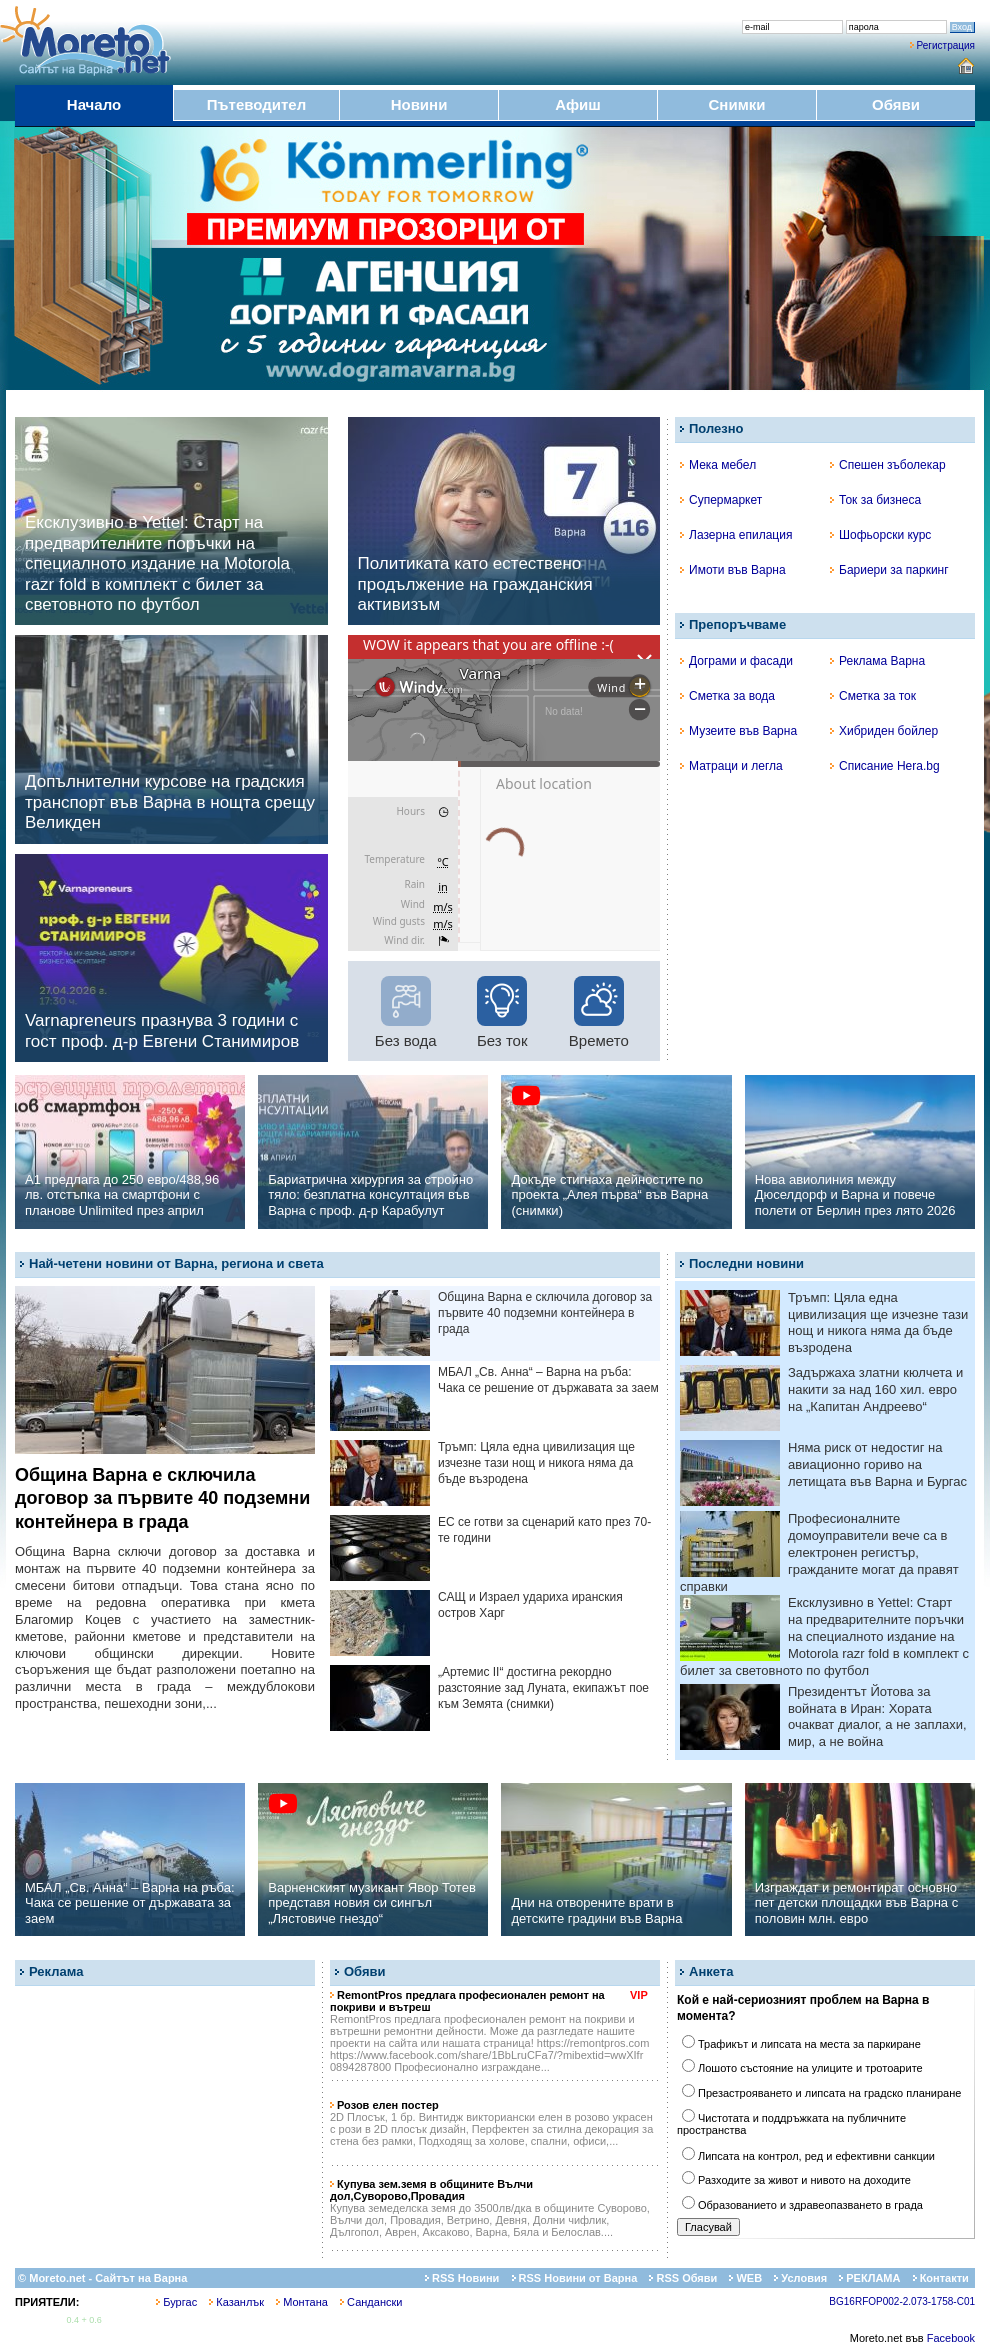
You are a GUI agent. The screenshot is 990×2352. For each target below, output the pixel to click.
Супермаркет (721, 500)
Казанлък (236, 2302)
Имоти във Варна (733, 570)
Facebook (951, 2338)
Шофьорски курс (880, 535)
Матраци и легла (731, 766)
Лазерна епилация (736, 535)
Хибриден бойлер (884, 731)
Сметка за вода (727, 696)
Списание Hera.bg (885, 766)
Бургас (176, 2302)
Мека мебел (718, 465)
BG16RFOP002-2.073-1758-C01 (902, 2301)
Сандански (371, 2302)
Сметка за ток (873, 696)
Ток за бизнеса (875, 500)
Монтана (302, 2302)
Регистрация (946, 45)
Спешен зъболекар (888, 465)
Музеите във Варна (738, 731)
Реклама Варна (877, 661)
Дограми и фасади (736, 661)
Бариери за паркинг (889, 570)
